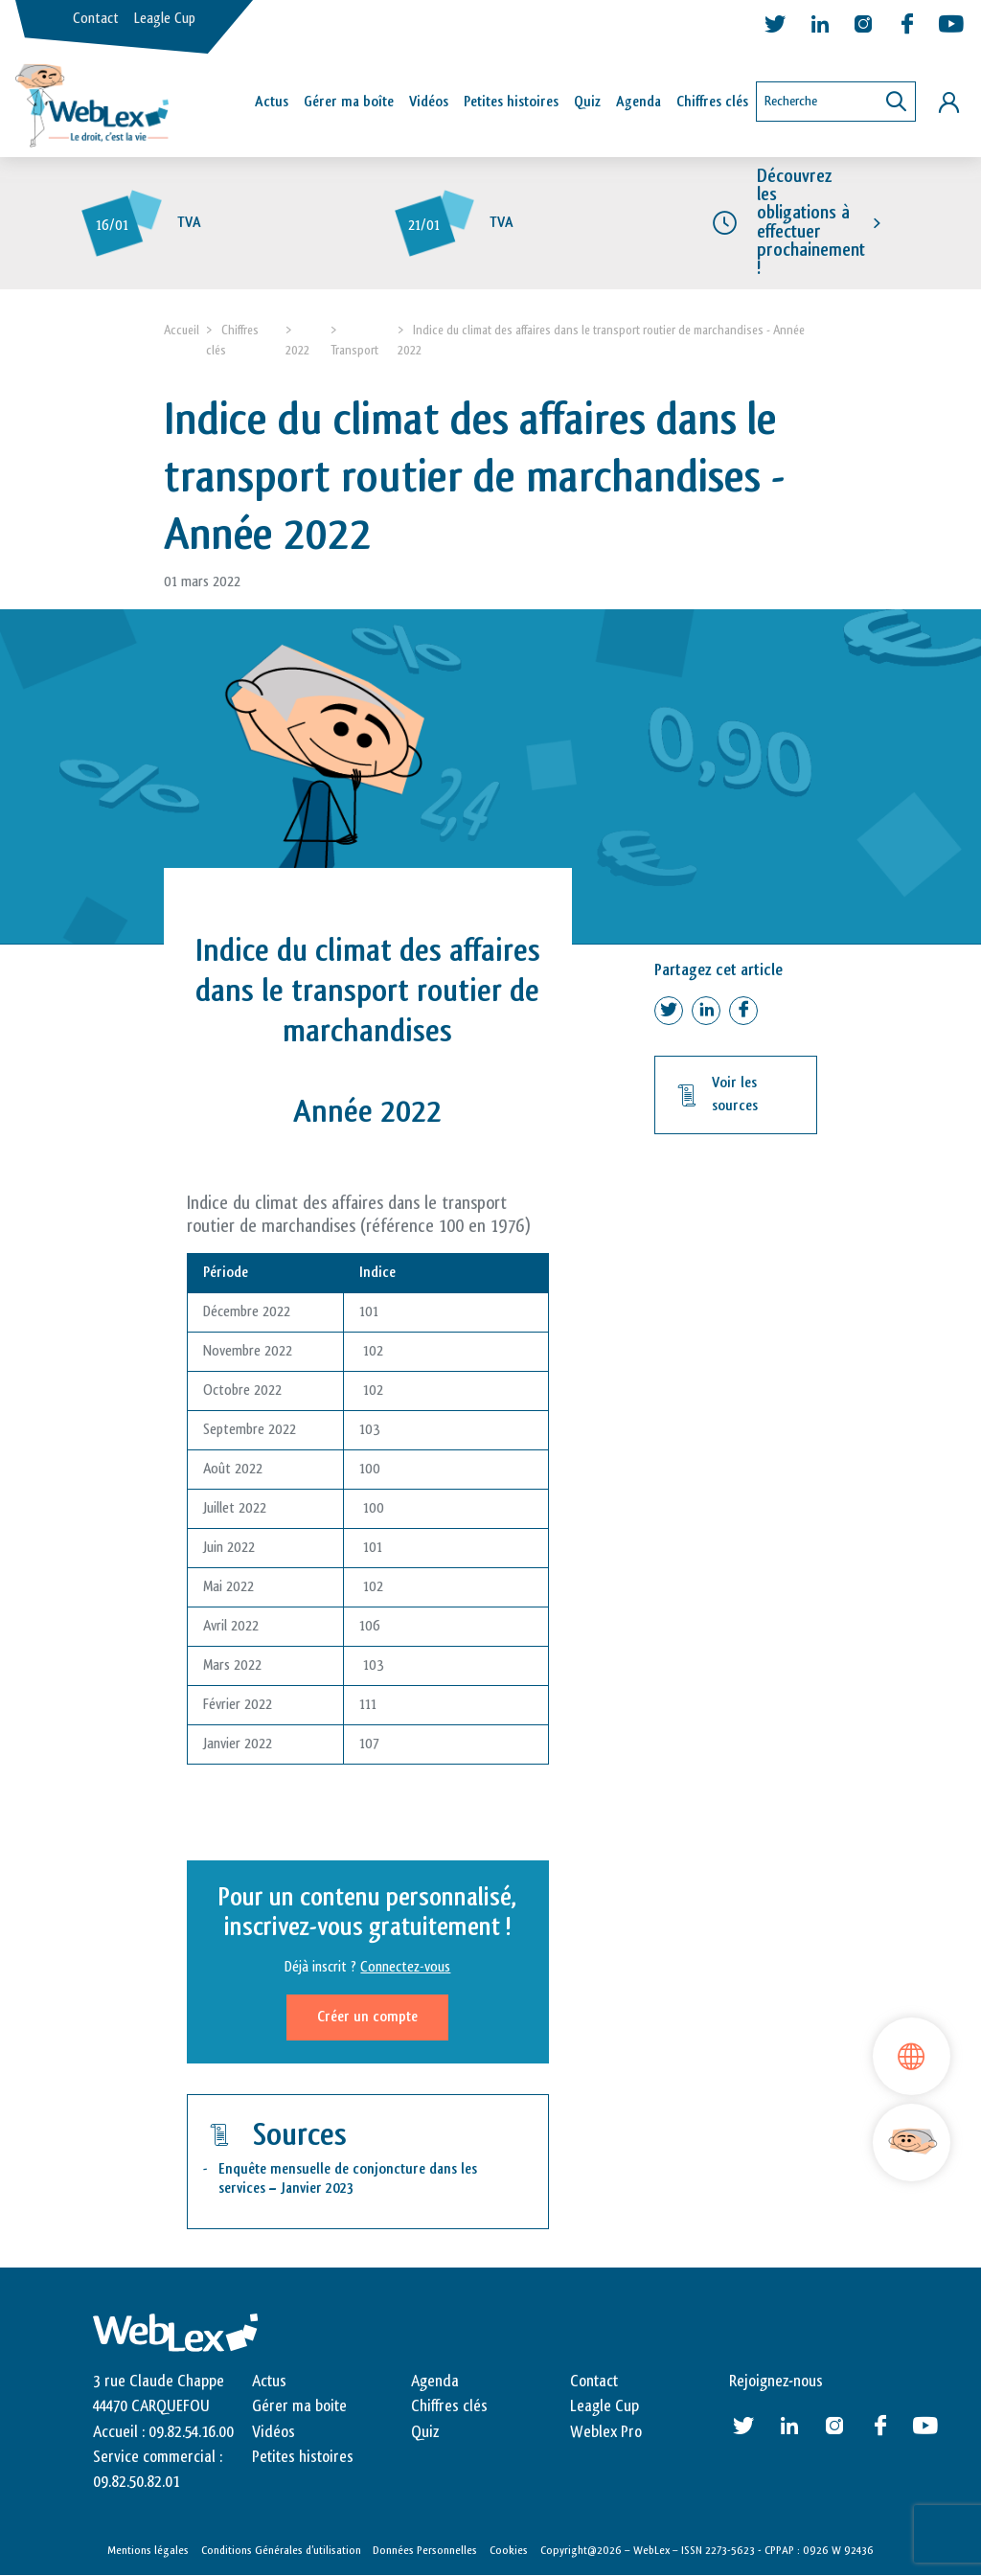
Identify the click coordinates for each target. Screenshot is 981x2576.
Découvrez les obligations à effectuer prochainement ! (811, 222)
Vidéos (428, 102)
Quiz (587, 102)
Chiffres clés (712, 102)
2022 (297, 350)
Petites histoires (511, 102)
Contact (96, 18)
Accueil (181, 330)
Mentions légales (148, 2550)
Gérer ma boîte (349, 102)
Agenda (638, 102)
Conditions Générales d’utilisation (281, 2550)
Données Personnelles (425, 2550)
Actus (271, 102)
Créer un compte (367, 2017)
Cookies (509, 2550)
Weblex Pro (606, 2432)
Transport (354, 350)
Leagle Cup (164, 18)
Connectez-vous (405, 1967)
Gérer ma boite (299, 2406)
